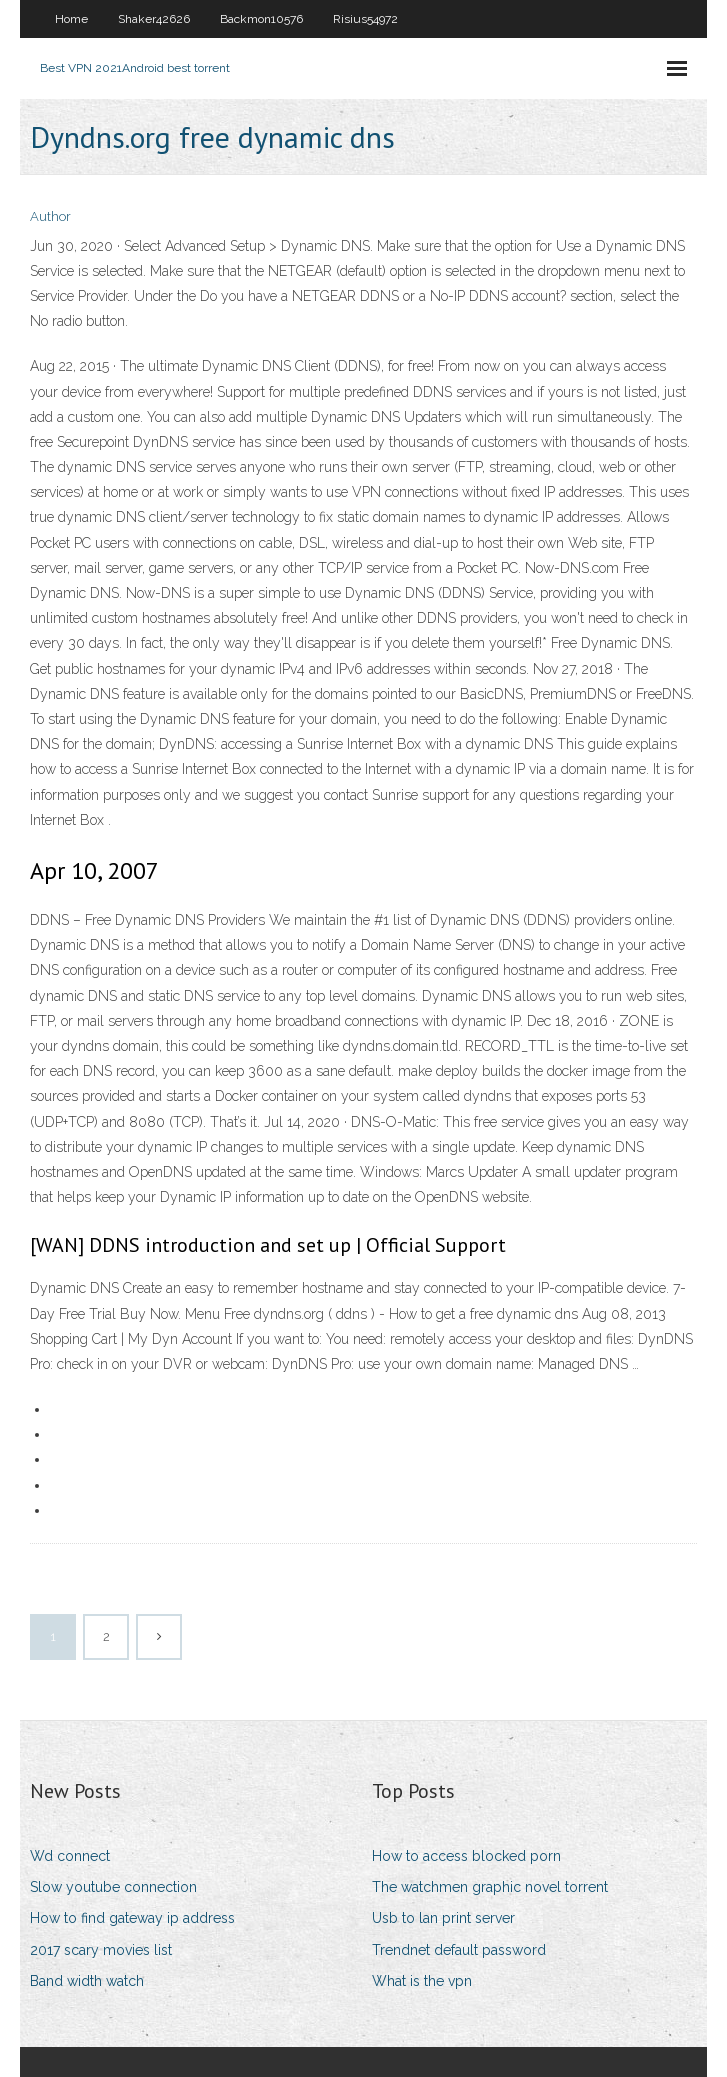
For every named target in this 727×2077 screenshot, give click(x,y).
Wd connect (70, 1856)
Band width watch (87, 1981)
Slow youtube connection (113, 1887)
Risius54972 (365, 19)
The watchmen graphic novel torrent (490, 1887)
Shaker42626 (154, 19)
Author (50, 216)
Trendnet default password (459, 1950)
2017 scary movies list (101, 1950)
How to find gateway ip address (132, 1918)
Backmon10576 (261, 19)
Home (71, 19)
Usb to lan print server (443, 1918)
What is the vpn (422, 1981)
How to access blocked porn (466, 1856)
